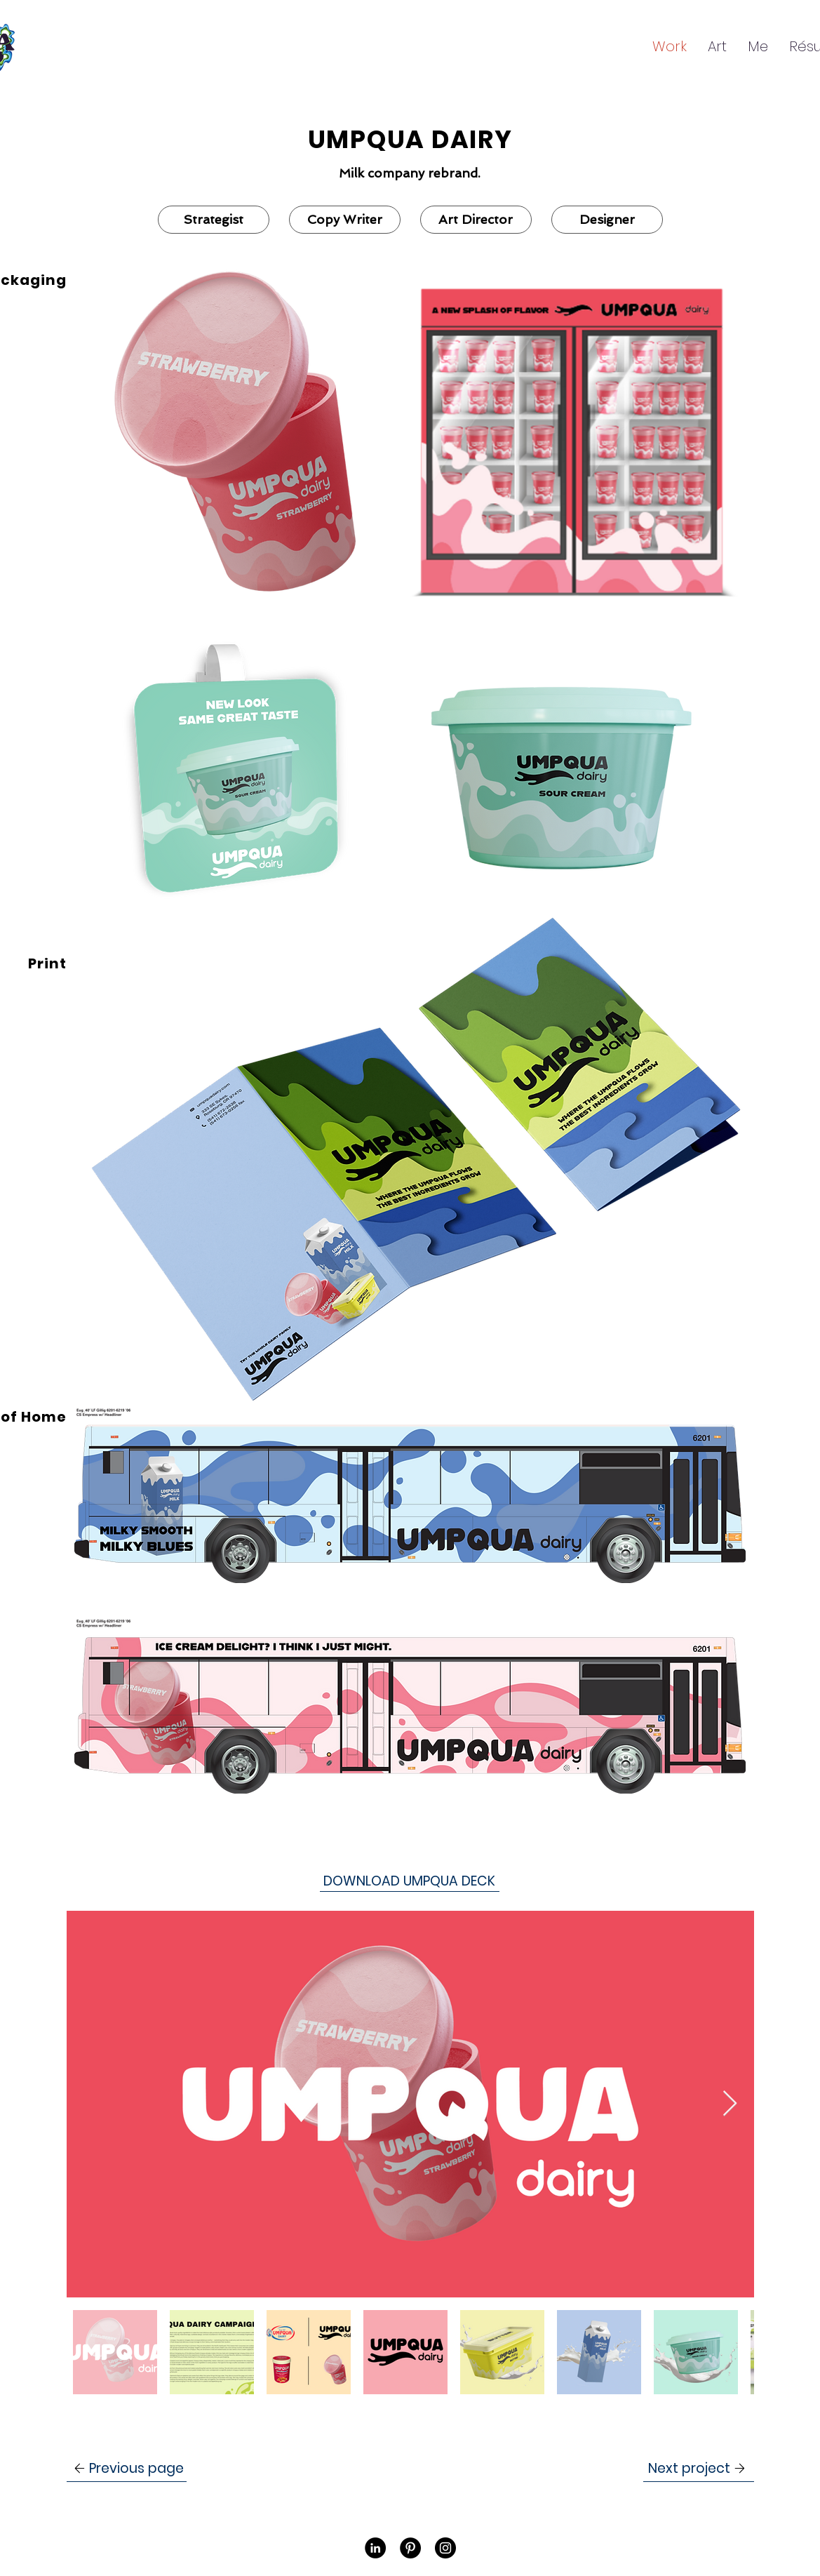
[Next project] (698, 2468)
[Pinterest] (410, 2547)
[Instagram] (445, 2547)
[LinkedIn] (375, 2547)
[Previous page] (127, 2468)
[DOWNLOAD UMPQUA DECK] (409, 1881)
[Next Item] (730, 2104)
